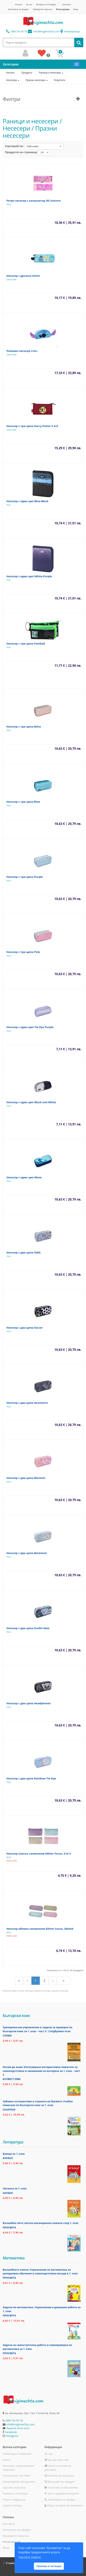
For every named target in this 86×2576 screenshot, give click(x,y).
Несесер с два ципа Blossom (25, 1478)
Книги (7, 2460)
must (8, 1857)
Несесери (11, 80)
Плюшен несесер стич (21, 351)
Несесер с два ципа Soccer (24, 1327)
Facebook (11, 2432)
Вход (76, 9)
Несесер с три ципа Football (25, 643)
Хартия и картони (14, 2487)
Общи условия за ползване (63, 2505)
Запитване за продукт (18, 9)
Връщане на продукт (59, 2481)
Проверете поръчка (42, 9)
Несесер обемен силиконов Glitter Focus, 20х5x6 (39, 1928)
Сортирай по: (14, 146)
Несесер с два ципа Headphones (28, 1703)
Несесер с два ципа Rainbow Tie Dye (31, 1778)
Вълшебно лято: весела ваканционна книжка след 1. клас (41, 2223)
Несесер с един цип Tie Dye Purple (30, 1027)
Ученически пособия (16, 2475)
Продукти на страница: (21, 152)
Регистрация (62, 9)
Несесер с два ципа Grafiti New (27, 1628)
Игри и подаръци (14, 2499)
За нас (29, 4)
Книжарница (70, 31)
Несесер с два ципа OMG (23, 1252)
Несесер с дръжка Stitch (23, 275)
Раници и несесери (50, 72)
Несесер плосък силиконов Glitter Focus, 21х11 (38, 1853)
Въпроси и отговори (46, 4)
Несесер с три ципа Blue (23, 801)
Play (8, 505)
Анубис (8, 2158)
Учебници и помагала (17, 2453)
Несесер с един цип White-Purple (29, 576)
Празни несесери (35, 80)
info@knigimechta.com (20, 2424)
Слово (7, 2035)
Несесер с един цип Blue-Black (27, 501)
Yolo (8, 204)
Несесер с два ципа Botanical (26, 1553)
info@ (44, 31)
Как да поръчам (56, 2460)
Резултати (59, 80)
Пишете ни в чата (17, 2428)
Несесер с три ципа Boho (23, 726)
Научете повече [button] (30, 2557)
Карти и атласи (12, 2505)
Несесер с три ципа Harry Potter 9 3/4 (32, 426)
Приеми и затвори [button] (48, 2566)
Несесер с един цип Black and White (31, 1102)
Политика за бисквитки (61, 2487)
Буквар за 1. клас (14, 2153)
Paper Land (11, 1861)
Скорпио (9, 2109)
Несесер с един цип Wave (24, 1177)
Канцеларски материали (19, 2481)
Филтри (11, 99)
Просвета (9, 2227)
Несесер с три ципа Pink (23, 952)
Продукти (26, 72)
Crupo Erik (11, 279)
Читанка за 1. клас (15, 2188)
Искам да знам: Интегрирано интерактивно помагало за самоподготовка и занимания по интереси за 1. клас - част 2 (41, 2070)
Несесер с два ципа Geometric (27, 1402)
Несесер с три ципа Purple (24, 877)
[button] (44, 146)
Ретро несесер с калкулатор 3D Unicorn (33, 200)
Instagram (12, 2436)
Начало (18, 4)
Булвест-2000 (11, 2079)
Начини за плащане (59, 2475)
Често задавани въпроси (61, 2493)
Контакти (66, 4)
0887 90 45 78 (16, 31)
